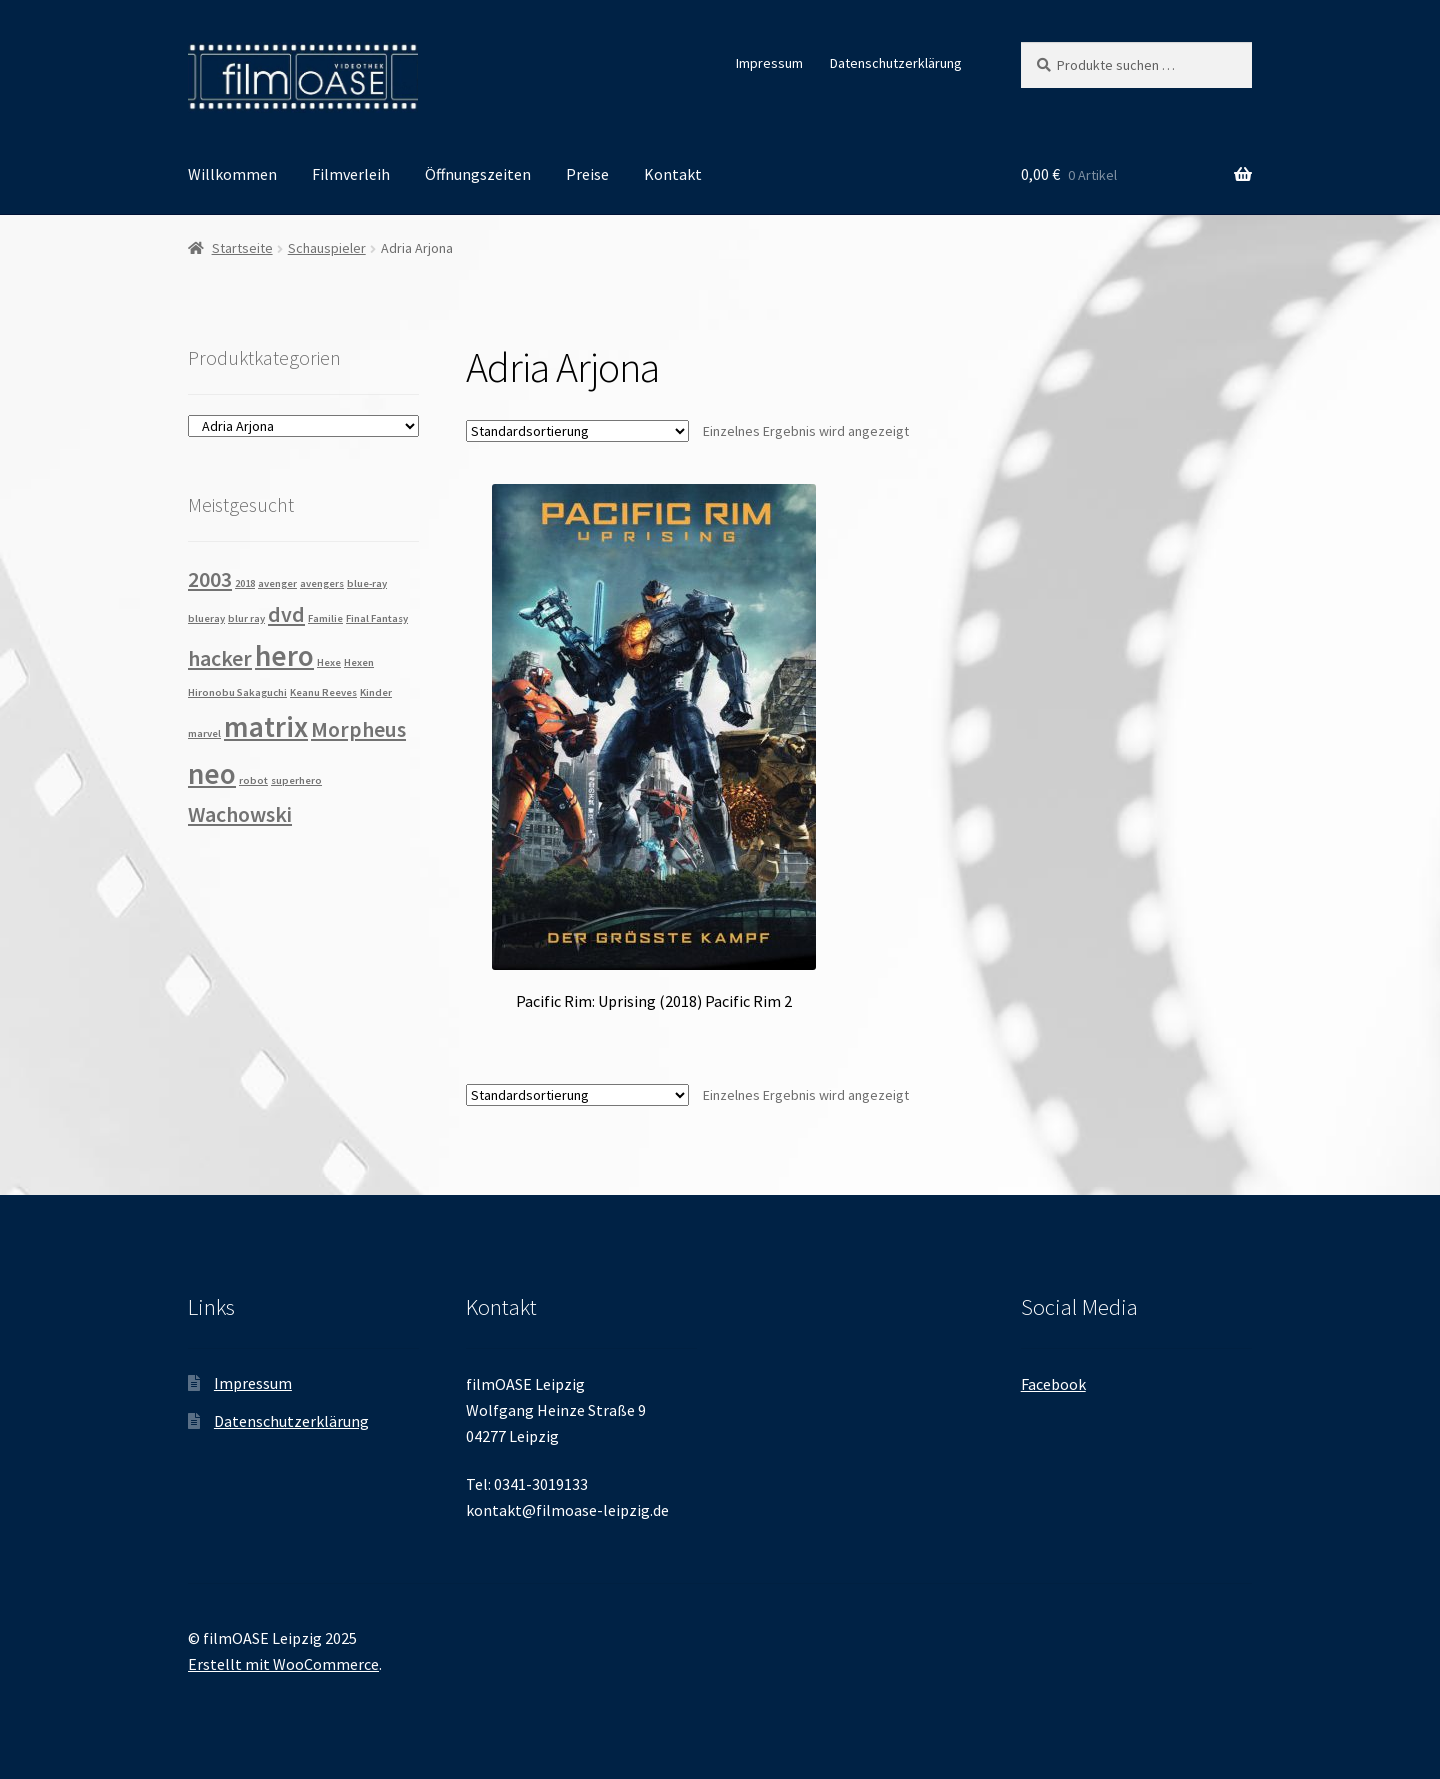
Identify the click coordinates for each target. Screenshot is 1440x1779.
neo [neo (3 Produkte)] (212, 773)
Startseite (242, 248)
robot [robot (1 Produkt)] (253, 780)
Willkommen (232, 174)
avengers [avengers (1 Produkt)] (322, 583)
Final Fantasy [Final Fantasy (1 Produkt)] (377, 618)
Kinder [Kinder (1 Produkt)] (376, 692)
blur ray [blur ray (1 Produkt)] (246, 618)
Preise (587, 174)
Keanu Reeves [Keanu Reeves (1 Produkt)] (323, 692)
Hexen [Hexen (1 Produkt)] (359, 662)
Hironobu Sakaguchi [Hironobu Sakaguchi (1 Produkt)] (237, 692)
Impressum (769, 63)
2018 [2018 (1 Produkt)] (245, 583)
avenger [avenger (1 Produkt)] (277, 583)
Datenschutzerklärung (896, 63)
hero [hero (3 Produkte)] (284, 655)
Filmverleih (351, 174)
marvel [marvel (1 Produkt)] (204, 733)
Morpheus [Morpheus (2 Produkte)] (358, 729)
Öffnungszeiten (478, 174)
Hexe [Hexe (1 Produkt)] (329, 662)
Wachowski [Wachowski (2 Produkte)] (240, 814)
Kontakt (673, 174)
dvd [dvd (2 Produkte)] (286, 614)
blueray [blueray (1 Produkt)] (206, 618)
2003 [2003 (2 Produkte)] (210, 579)
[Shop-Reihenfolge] (577, 431)
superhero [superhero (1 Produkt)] (296, 780)
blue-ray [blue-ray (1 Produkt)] (367, 583)
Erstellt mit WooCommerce (283, 1664)
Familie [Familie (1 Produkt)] (325, 618)
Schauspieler (327, 248)
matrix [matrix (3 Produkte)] (266, 726)
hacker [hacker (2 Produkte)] (220, 658)
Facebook (1053, 1384)
